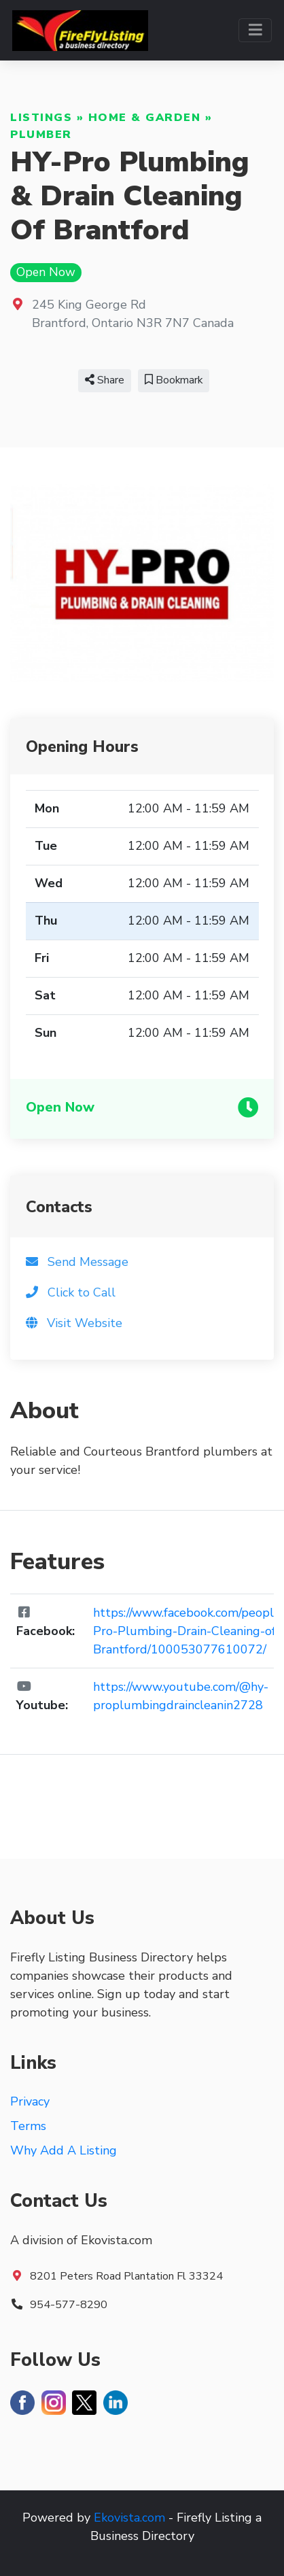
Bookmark (173, 380)
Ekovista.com (129, 2517)
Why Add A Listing (63, 2150)
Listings (41, 117)
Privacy (30, 2101)
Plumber (41, 134)
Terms (28, 2126)
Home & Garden (144, 117)
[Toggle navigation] (255, 30)
